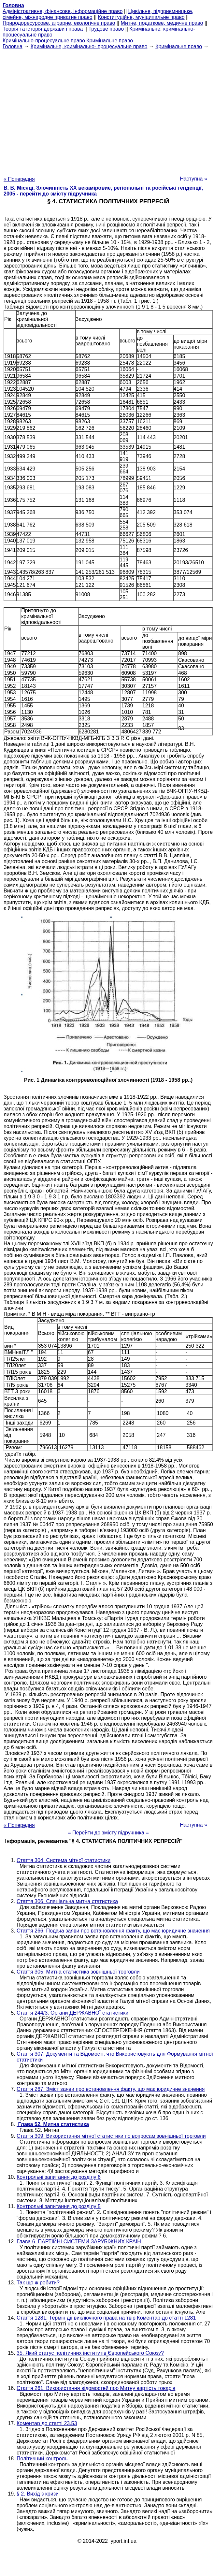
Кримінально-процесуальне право (44, 40)
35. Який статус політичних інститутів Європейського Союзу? (90, 2353)
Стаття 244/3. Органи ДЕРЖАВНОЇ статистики (72, 2013)
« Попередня (19, 179)
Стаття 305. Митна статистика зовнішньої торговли (78, 1972)
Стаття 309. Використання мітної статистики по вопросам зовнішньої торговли (111, 2136)
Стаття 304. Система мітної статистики (63, 1860)
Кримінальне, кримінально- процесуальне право (89, 46)
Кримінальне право (109, 40)
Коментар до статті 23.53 (47, 2423)
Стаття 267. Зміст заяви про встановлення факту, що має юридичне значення (111, 2089)
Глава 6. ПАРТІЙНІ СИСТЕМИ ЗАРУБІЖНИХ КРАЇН (79, 2241)
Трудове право (106, 29)
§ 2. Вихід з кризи (38, 2493)
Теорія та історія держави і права (43, 29)
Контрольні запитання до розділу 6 (59, 2177)
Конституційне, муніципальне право (141, 17)
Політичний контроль (42, 2458)
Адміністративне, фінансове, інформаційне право (62, 11)
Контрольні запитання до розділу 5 (59, 2206)
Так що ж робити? (38, 2282)
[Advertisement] (106, 111)
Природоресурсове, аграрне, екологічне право (59, 23)
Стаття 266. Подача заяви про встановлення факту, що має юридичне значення (113, 1930)
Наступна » (193, 178)
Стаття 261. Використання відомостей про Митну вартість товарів (96, 2388)
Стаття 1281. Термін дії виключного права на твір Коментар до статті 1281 (106, 2318)
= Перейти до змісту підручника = (108, 1832)
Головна (12, 46)
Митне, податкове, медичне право (162, 23)
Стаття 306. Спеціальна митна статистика (67, 1901)
